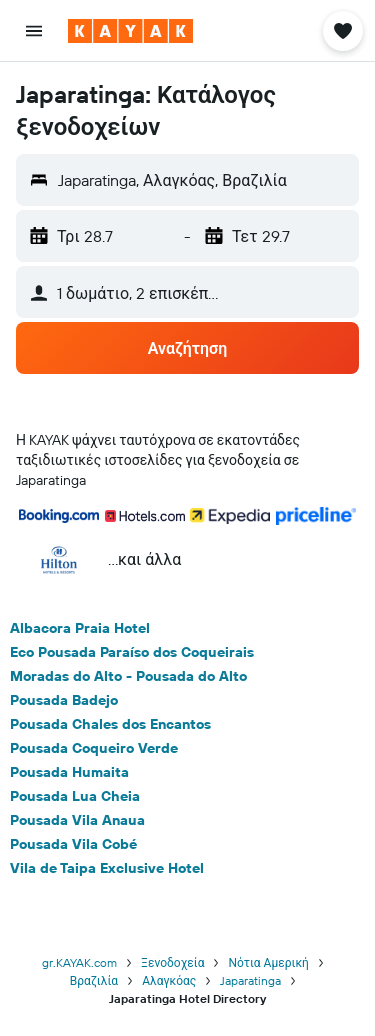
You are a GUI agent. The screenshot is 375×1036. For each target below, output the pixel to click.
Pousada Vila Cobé (73, 844)
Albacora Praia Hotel (80, 628)
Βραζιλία (94, 980)
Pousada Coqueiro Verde (94, 748)
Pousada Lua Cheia (75, 796)
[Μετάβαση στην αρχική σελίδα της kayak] (130, 31)
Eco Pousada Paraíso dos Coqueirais (132, 652)
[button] (34, 31)
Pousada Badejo (64, 700)
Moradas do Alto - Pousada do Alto (128, 676)
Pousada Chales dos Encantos (110, 724)
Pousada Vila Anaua (77, 820)
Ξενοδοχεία (172, 962)
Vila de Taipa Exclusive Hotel (107, 868)
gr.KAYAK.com (79, 962)
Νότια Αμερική (268, 962)
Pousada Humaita (69, 772)
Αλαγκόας (169, 980)
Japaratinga (250, 980)
